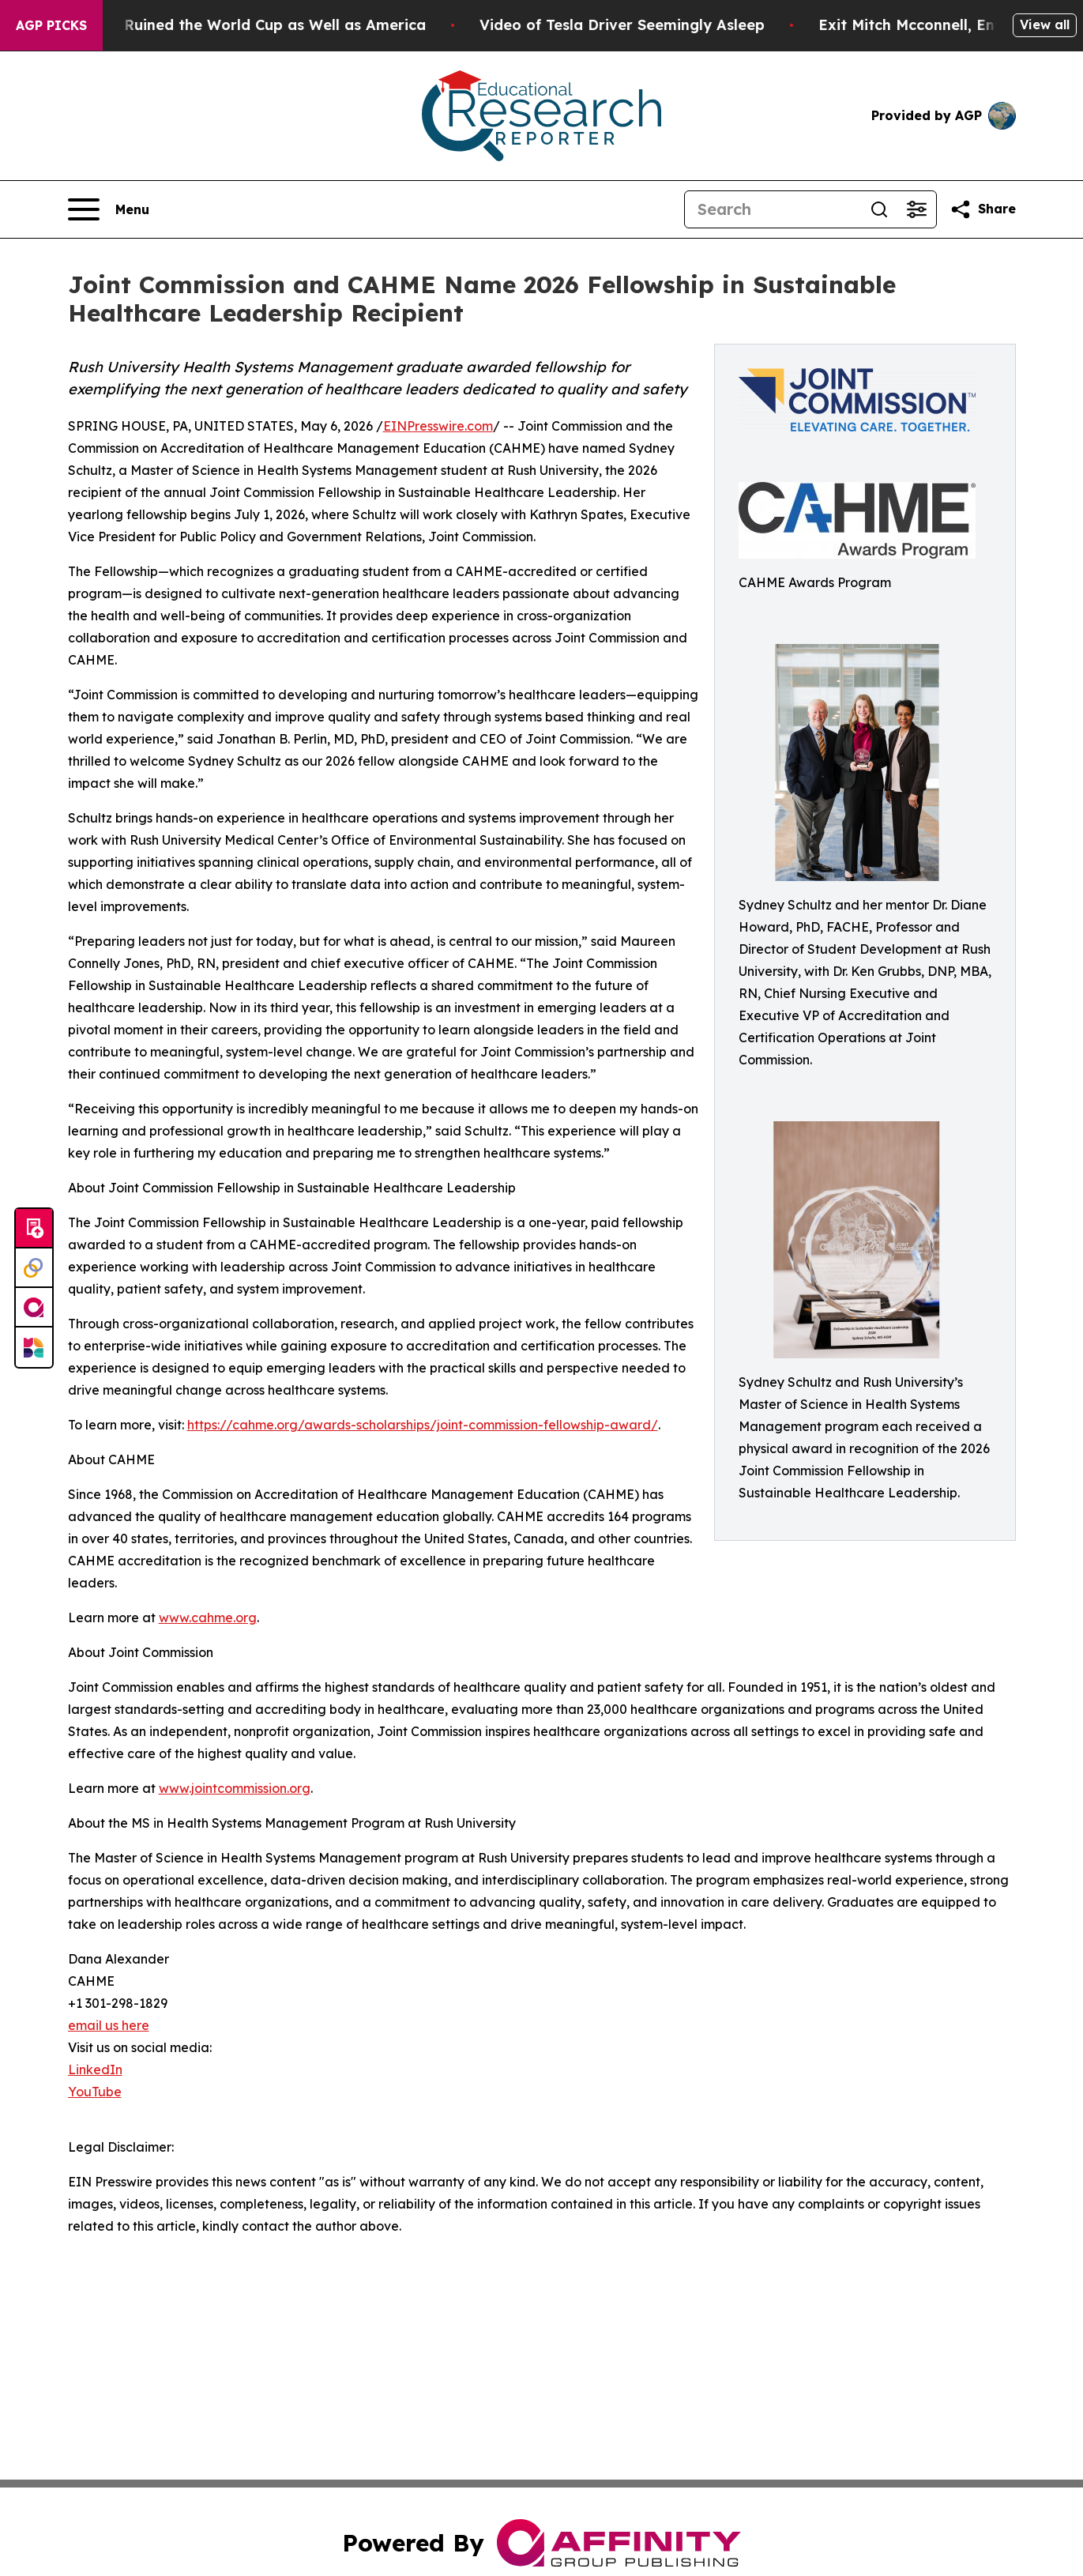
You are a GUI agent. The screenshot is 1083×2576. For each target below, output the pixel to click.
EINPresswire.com (438, 426)
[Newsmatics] (34, 1347)
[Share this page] (983, 209)
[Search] (772, 209)
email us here (108, 2025)
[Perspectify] (34, 1268)
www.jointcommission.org (234, 1788)
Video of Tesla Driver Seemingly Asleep (665, 25)
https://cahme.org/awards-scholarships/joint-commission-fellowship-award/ (422, 1425)
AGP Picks (51, 25)
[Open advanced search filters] (917, 209)
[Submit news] (34, 1228)
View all (1045, 24)
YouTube (95, 2092)
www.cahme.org (208, 1617)
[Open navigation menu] (108, 209)
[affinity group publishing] (34, 1308)
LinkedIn (95, 2069)
